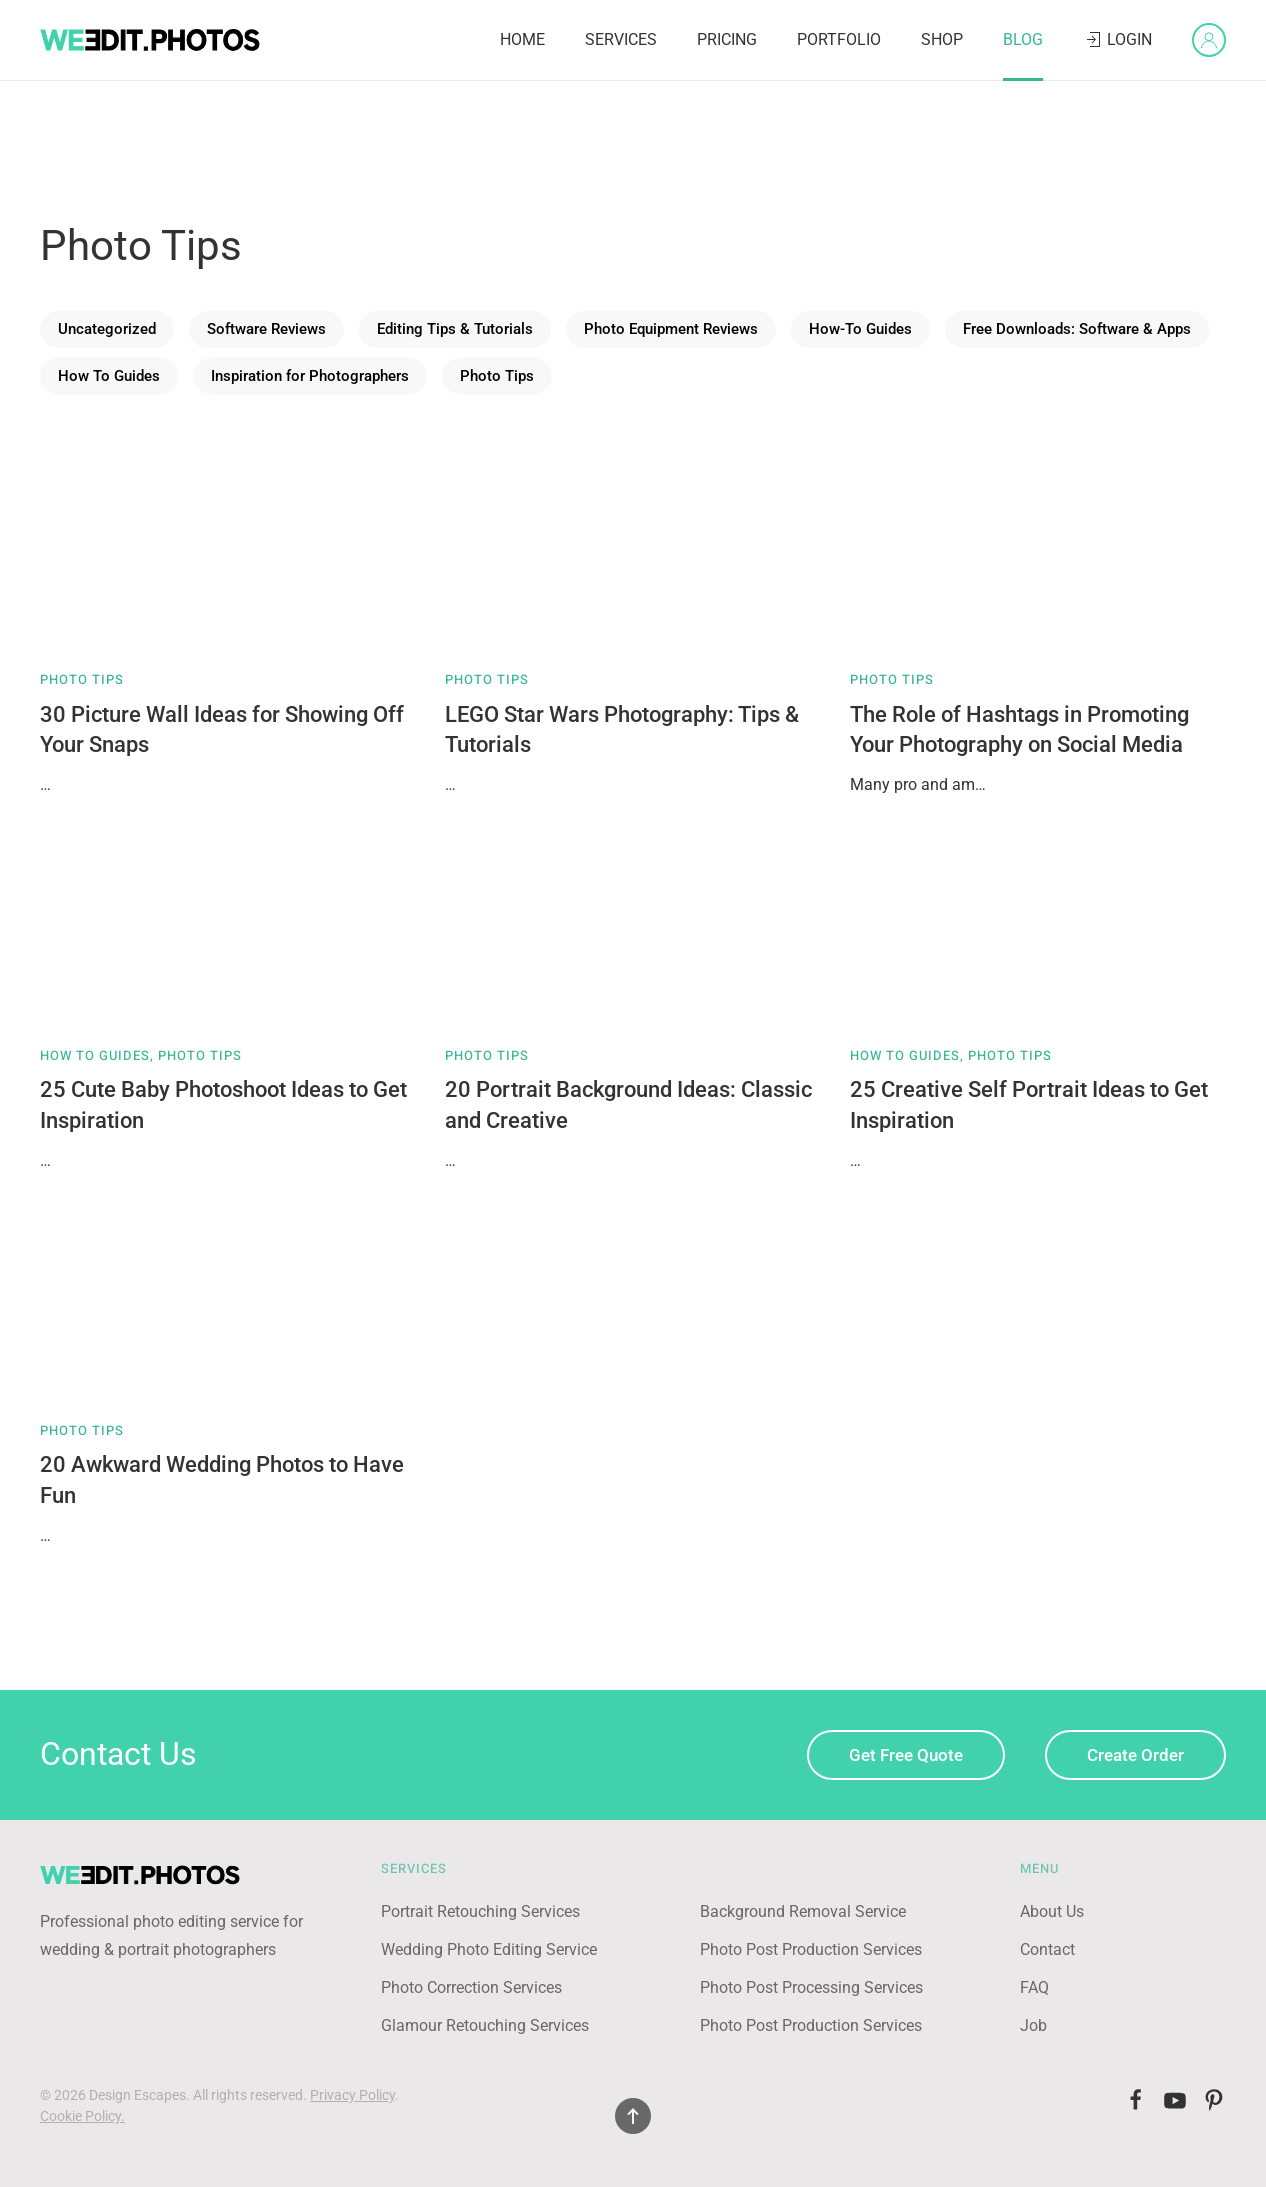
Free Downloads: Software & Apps (1077, 329)
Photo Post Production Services (811, 1949)
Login (1117, 40)
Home (522, 39)
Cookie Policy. (82, 2116)
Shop (942, 39)
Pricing (727, 39)
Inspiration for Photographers (310, 376)
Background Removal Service (803, 1911)
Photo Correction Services (471, 1987)
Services (621, 39)
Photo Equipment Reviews (671, 329)
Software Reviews (266, 329)
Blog (1023, 39)
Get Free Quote (906, 1755)
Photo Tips (497, 376)
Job (1033, 2025)
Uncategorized (107, 329)
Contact (1047, 1949)
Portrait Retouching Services (480, 1911)
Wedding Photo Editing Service (489, 1949)
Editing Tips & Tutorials (455, 329)
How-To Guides (860, 329)
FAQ (1034, 1987)
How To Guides (109, 376)
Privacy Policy (352, 2095)
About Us (1052, 1911)
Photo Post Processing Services (811, 1987)
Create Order (1135, 1755)
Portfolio (839, 39)
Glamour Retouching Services (485, 2025)
